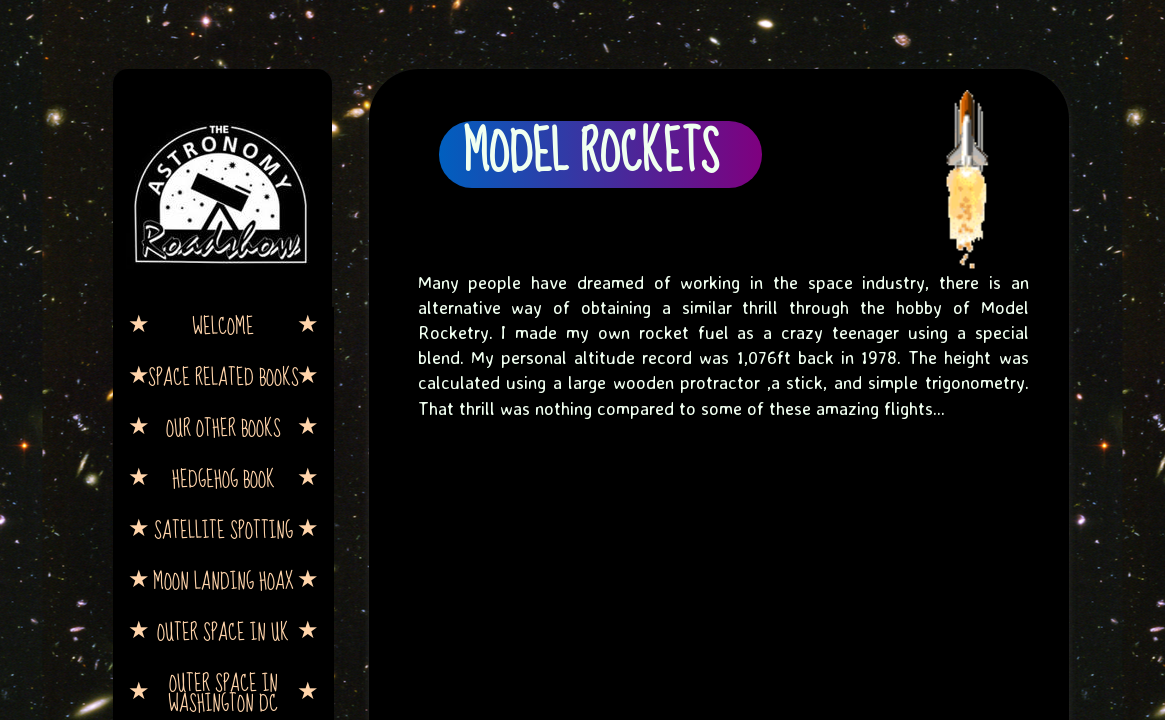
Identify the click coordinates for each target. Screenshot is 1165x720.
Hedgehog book (223, 478)
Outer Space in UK (223, 631)
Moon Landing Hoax (223, 580)
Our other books (223, 427)
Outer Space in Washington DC (223, 692)
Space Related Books (223, 376)
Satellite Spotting (223, 529)
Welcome (223, 325)
